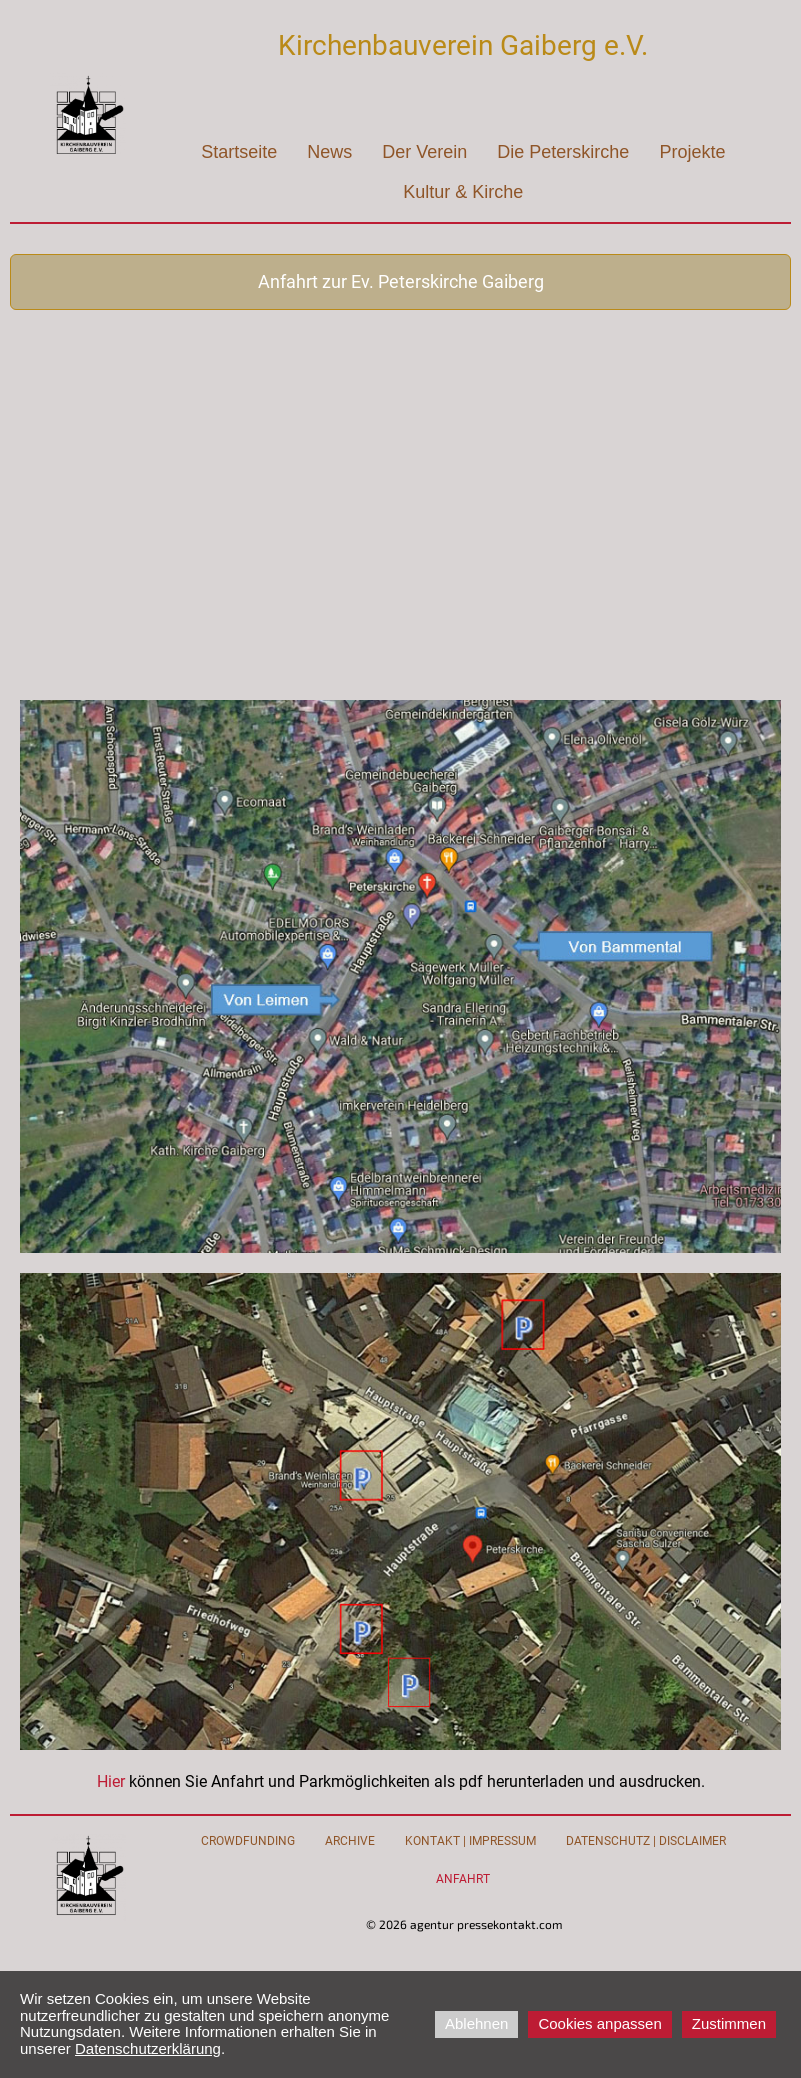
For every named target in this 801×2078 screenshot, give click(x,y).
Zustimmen (729, 2023)
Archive (350, 1841)
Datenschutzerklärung (148, 2048)
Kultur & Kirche (463, 192)
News (329, 152)
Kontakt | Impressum (470, 1841)
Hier (113, 1781)
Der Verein (424, 152)
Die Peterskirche (563, 152)
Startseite (239, 152)
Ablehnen (476, 2023)
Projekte (692, 152)
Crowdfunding (248, 1841)
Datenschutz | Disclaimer (646, 1841)
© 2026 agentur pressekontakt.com (464, 1924)
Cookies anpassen (599, 2023)
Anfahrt (463, 1879)
